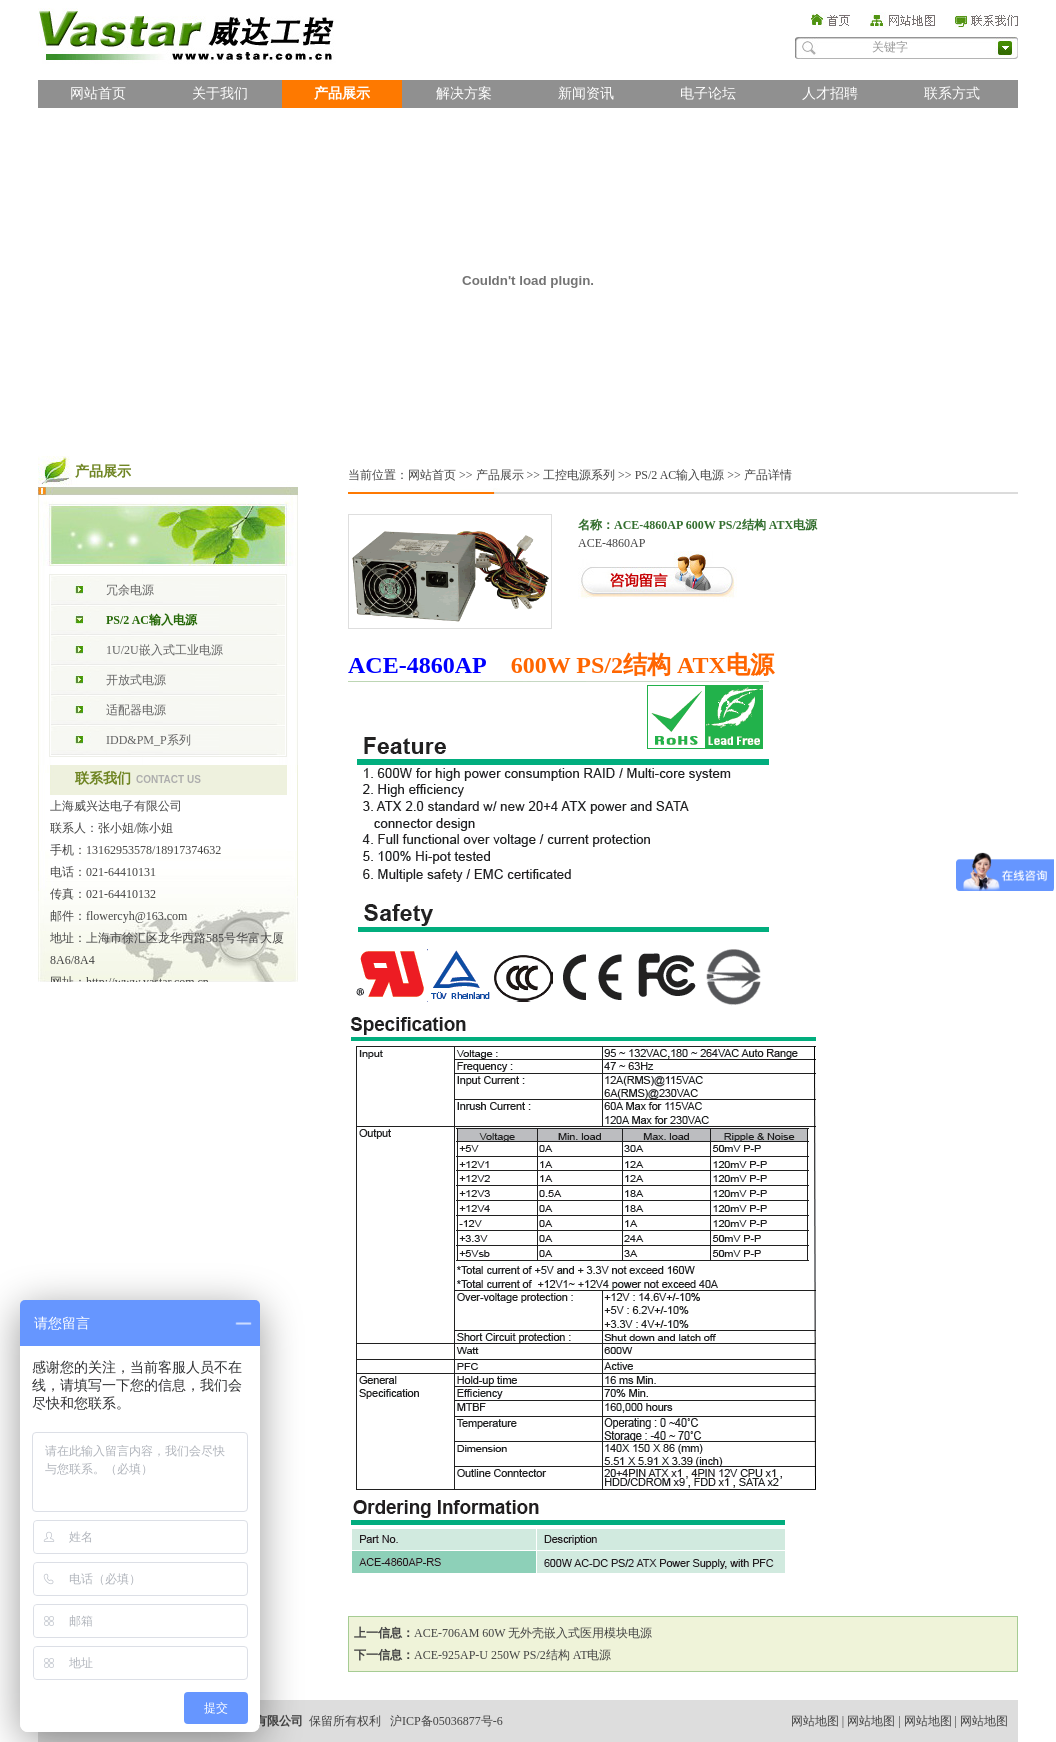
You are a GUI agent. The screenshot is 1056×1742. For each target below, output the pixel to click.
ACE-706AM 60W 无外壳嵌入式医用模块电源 (533, 1633)
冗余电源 (130, 590)
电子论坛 (708, 93)
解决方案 (464, 93)
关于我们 (220, 93)
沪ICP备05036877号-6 (446, 1721)
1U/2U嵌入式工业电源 (164, 650)
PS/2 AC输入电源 (151, 620)
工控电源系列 (579, 475)
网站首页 (98, 93)
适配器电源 (136, 710)
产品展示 (342, 93)
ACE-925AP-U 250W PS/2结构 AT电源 (512, 1655)
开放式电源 (136, 680)
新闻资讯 (586, 93)
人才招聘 (830, 93)
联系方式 (952, 93)
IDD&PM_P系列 (148, 740)
